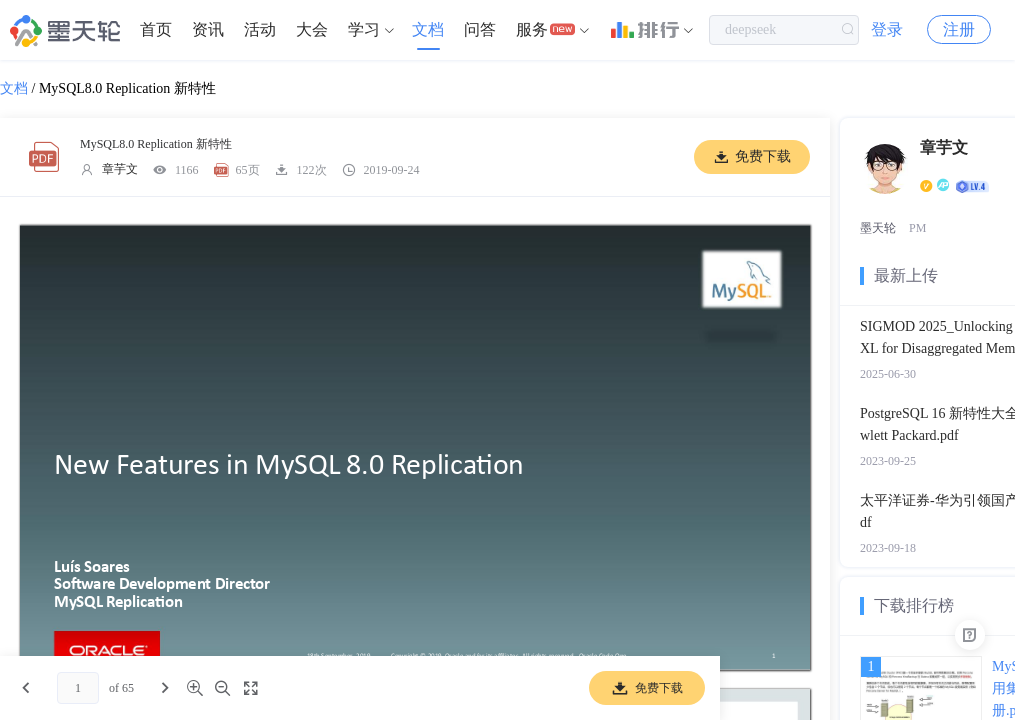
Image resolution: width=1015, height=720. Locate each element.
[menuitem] (156, 30)
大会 (312, 29)
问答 (480, 29)
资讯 (208, 29)
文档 (428, 29)
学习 (364, 29)
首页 (156, 29)
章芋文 (120, 169)
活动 (260, 29)
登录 (887, 29)
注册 (959, 29)
